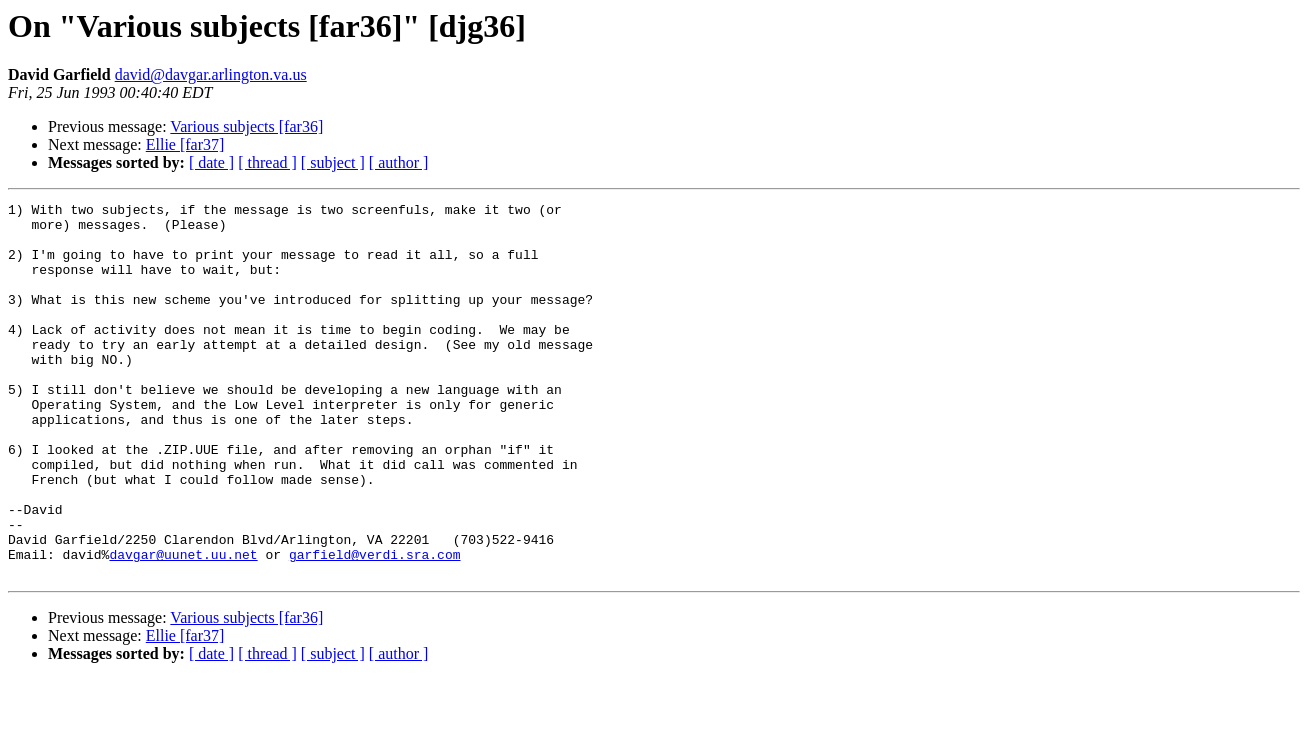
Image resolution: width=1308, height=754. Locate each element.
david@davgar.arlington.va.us (211, 74)
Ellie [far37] (185, 144)
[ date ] (211, 162)
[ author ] (399, 162)
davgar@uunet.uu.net (183, 626)
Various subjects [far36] (246, 126)
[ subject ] (333, 162)
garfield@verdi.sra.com (375, 626)
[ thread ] (267, 162)
